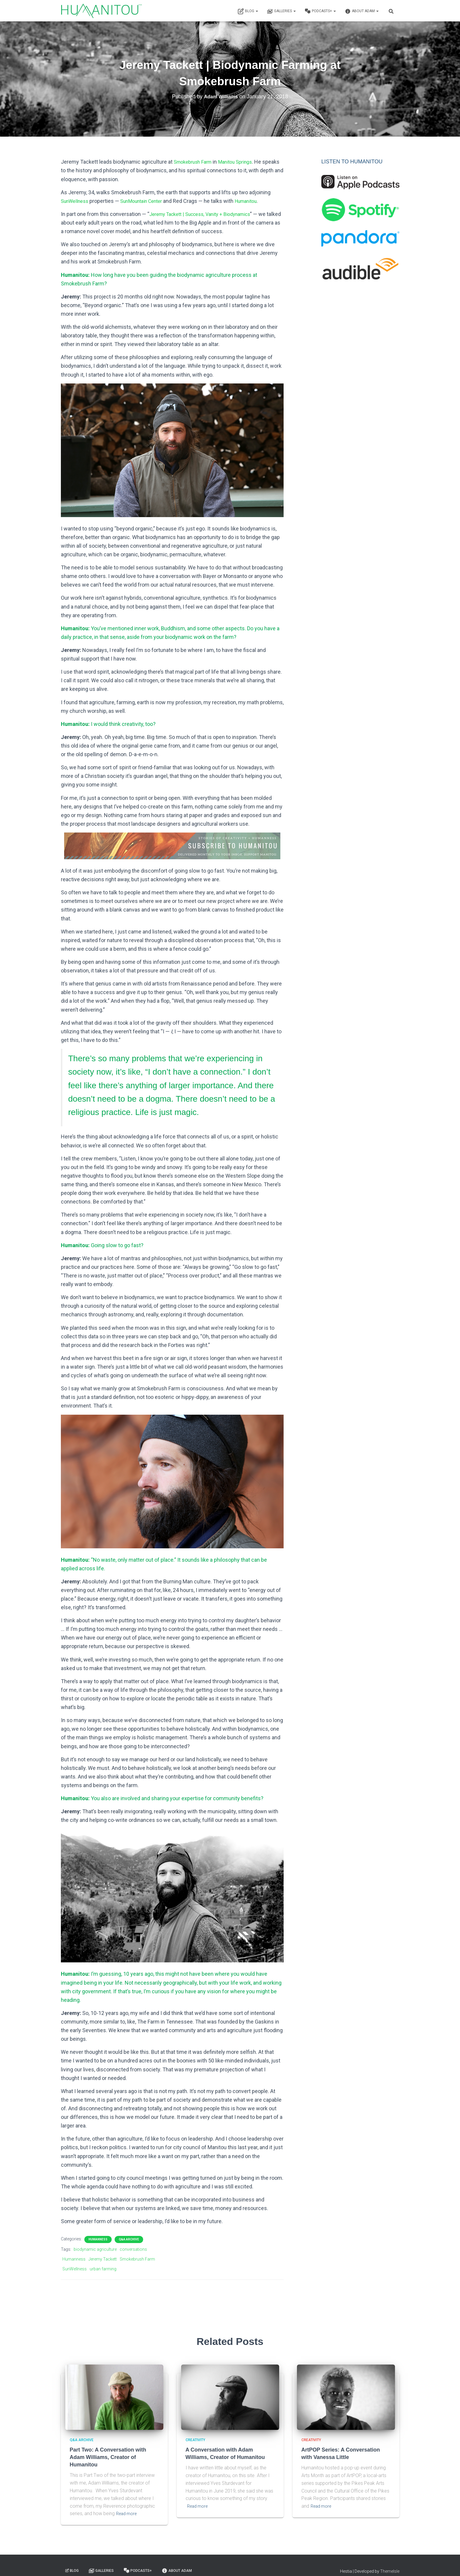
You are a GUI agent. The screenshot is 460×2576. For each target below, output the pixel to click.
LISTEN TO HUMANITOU (351, 162)
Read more (128, 2505)
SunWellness (76, 201)
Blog (248, 11)
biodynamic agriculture (95, 2249)
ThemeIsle (389, 2563)
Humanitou (258, 201)
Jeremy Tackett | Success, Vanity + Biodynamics (206, 214)
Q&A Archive (129, 2239)
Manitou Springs (243, 162)
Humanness (98, 2239)
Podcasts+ (320, 11)
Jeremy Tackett (102, 2259)
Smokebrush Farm (195, 162)
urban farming (103, 2269)
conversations (133, 2249)
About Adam (362, 11)
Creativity (195, 2440)
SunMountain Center (148, 201)
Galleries (281, 11)
